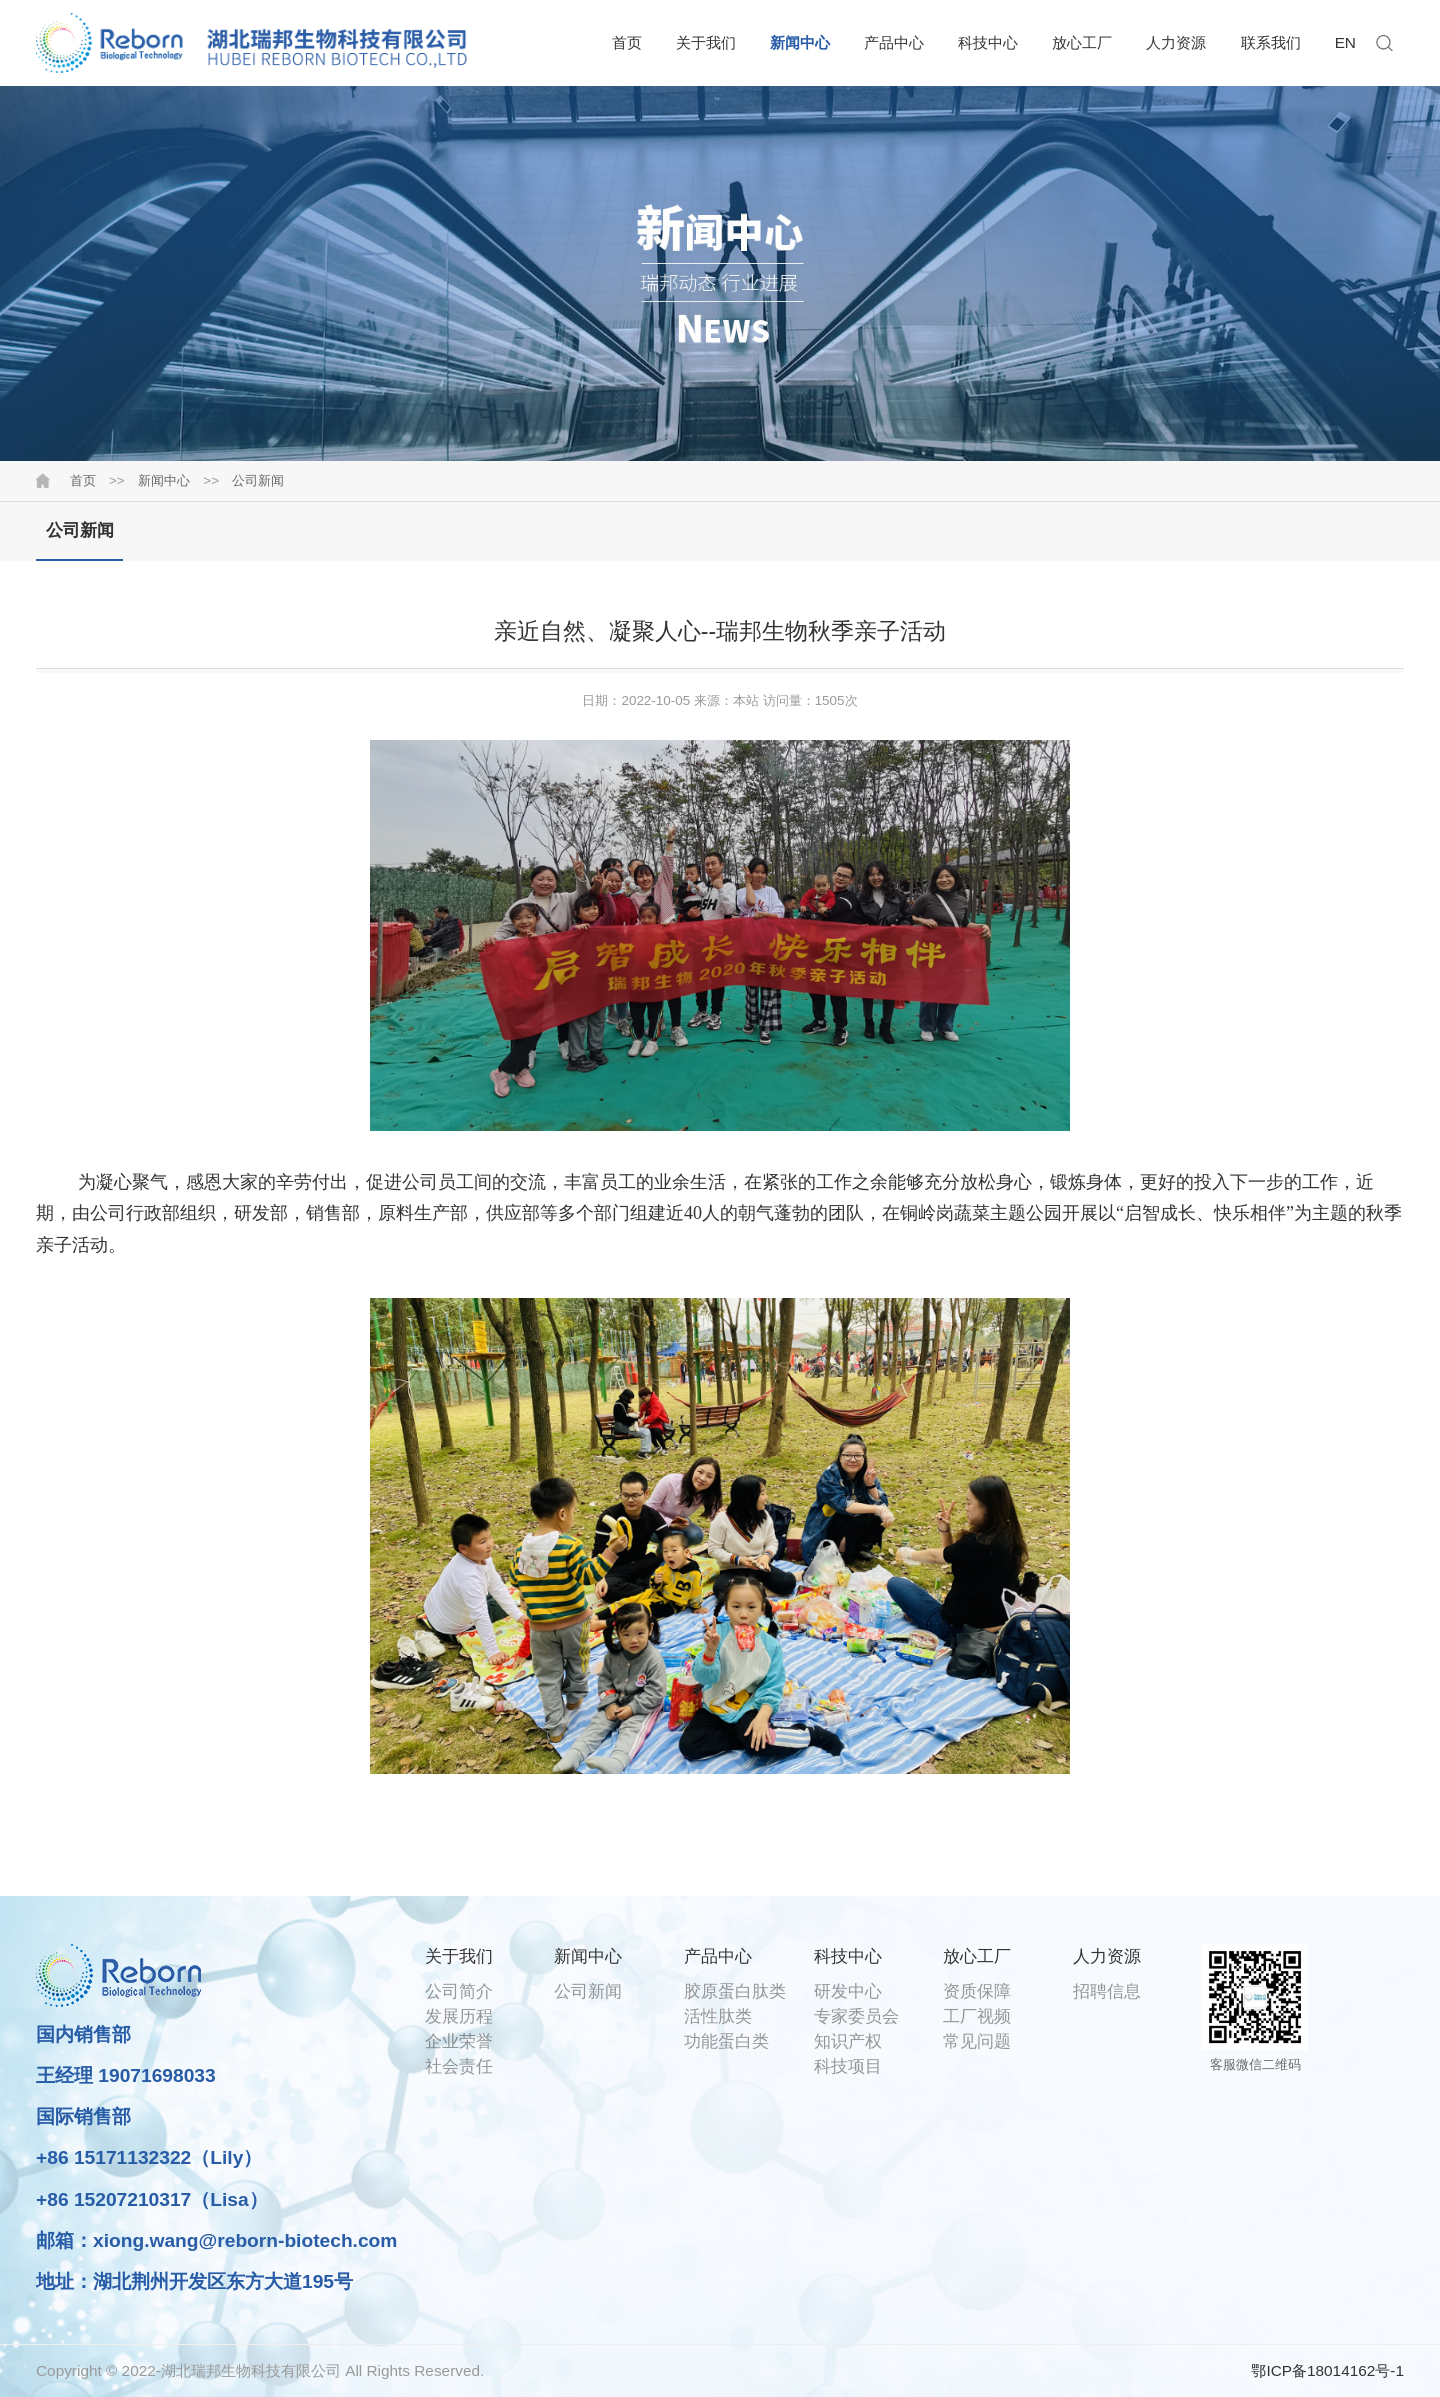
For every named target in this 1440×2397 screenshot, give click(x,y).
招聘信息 (1107, 1991)
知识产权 (848, 2041)
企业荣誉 (459, 2041)
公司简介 (459, 1991)
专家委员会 (856, 2016)
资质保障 (977, 1991)
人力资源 (1176, 42)
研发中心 (848, 1991)
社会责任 (459, 2066)
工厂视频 (977, 2016)
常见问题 (977, 2041)
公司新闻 (258, 480)
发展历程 (459, 2016)
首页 (627, 42)
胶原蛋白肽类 (735, 1991)
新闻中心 (800, 42)
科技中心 (988, 42)
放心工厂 (1082, 42)
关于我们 (706, 42)
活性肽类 (718, 2016)
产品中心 (894, 42)
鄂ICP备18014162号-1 (1327, 2370)
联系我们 (1271, 42)
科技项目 (848, 2066)
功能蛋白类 (726, 2041)
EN (1345, 42)
